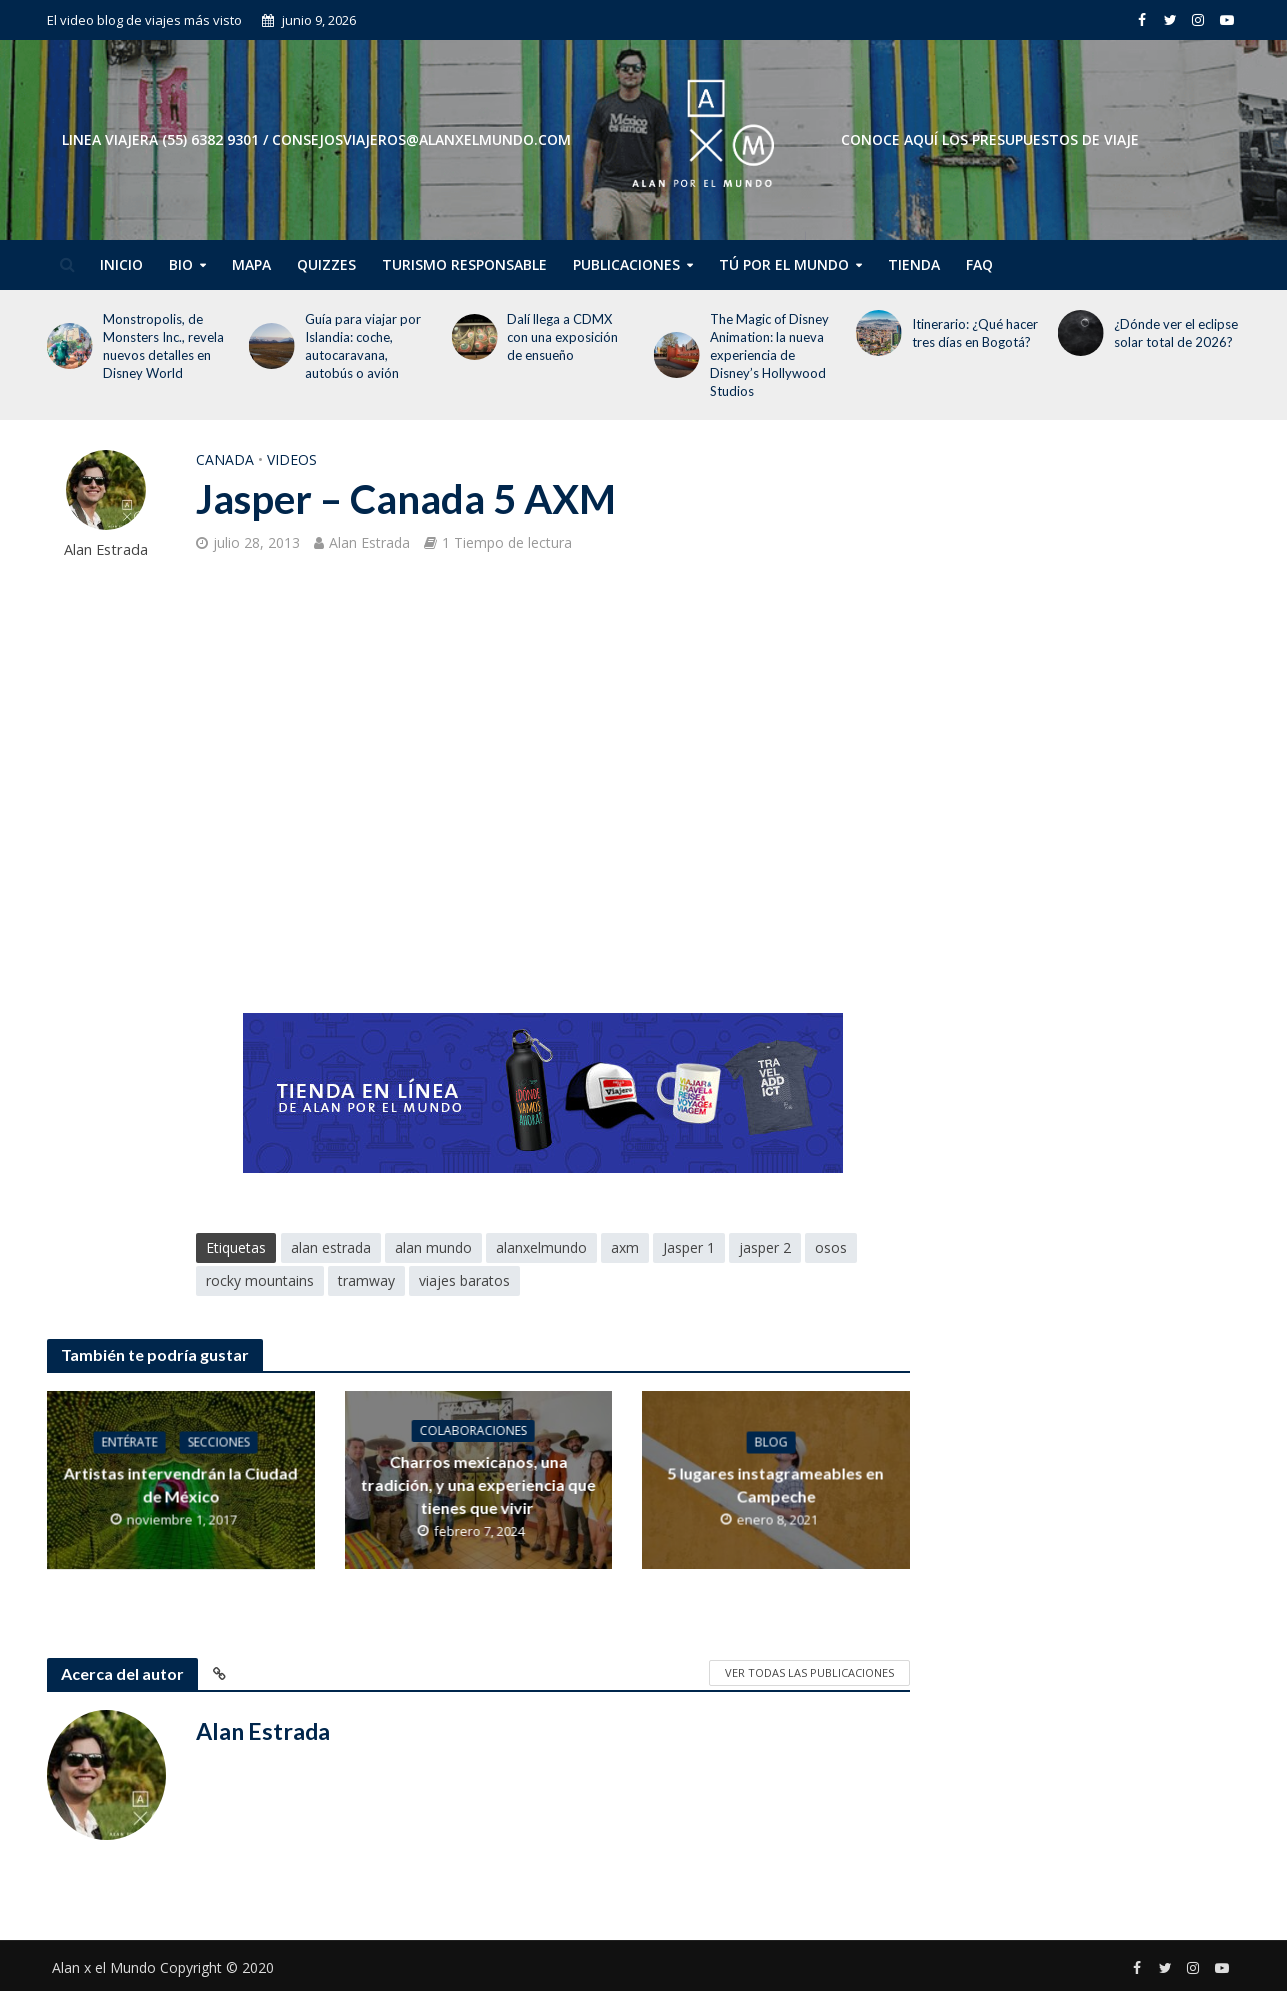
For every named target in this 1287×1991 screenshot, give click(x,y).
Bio (181, 264)
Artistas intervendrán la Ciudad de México (181, 1484)
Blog (770, 1441)
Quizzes (326, 264)
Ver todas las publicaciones (809, 1672)
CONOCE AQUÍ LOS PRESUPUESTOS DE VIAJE (990, 139)
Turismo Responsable (464, 264)
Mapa (251, 264)
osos (831, 1247)
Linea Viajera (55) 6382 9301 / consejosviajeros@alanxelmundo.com (316, 139)
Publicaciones (626, 264)
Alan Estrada (106, 549)
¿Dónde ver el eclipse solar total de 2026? (1176, 333)
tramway (366, 1280)
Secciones (219, 1441)
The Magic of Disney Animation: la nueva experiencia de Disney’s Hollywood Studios (769, 355)
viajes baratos (464, 1280)
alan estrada (331, 1247)
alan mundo (433, 1247)
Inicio (121, 264)
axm (625, 1247)
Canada (225, 459)
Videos (292, 459)
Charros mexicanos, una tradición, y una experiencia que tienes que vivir (478, 1484)
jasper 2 (765, 1247)
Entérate (130, 1441)
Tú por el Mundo (784, 264)
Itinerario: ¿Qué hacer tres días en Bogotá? (975, 333)
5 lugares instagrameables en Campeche (776, 1484)
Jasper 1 (689, 1247)
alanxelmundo (541, 1247)
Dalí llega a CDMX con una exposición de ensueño (562, 337)
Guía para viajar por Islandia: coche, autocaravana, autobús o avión (363, 346)
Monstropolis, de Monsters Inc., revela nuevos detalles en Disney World (163, 346)
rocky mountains (260, 1280)
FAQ (979, 264)
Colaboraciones (473, 1430)
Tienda (914, 264)
